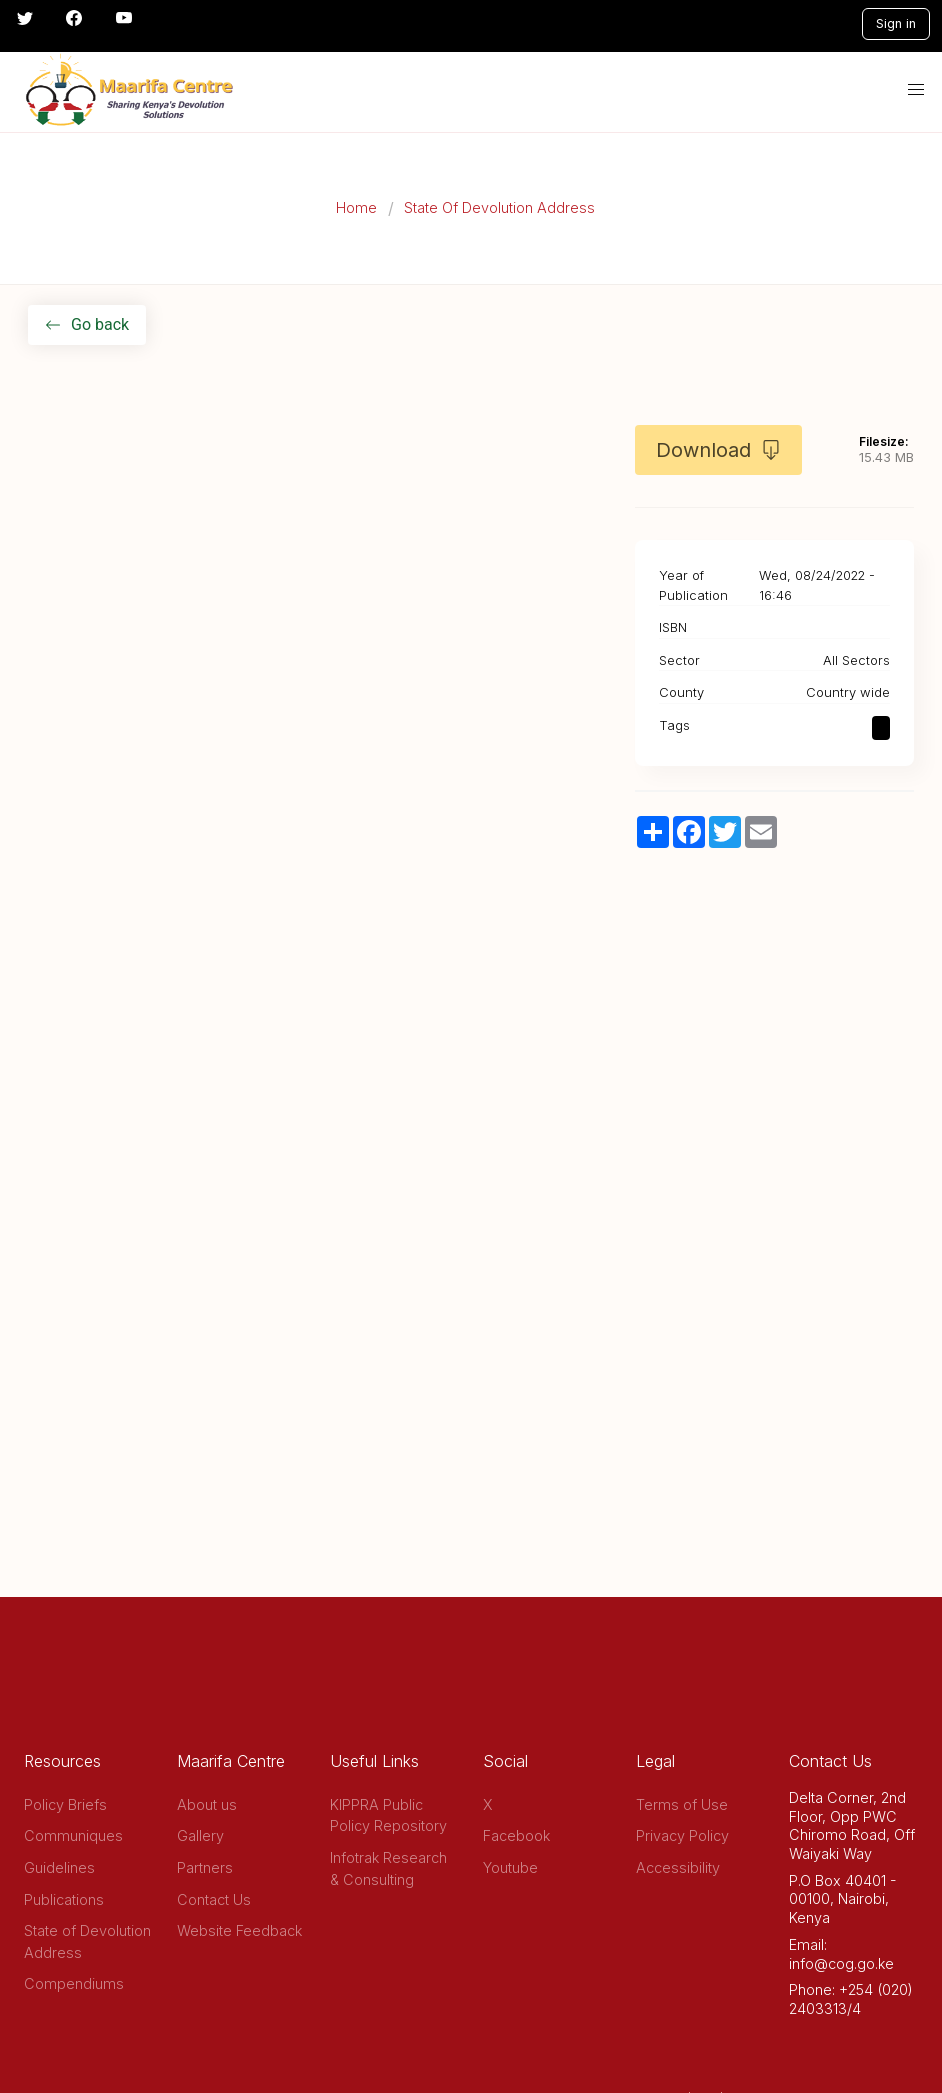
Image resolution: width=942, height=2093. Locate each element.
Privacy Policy (682, 1835)
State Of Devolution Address (499, 207)
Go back (87, 324)
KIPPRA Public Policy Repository (388, 1815)
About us (207, 1804)
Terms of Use (682, 1804)
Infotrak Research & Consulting (388, 1868)
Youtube (510, 1867)
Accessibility (678, 1867)
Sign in (896, 23)
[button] (916, 90)
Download (718, 450)
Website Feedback (239, 1930)
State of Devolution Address (87, 1941)
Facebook (516, 1835)
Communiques (73, 1835)
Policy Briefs (65, 1804)
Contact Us (214, 1899)
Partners (205, 1867)
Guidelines (59, 1867)
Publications (64, 1899)
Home (356, 207)
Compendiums (74, 1983)
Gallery (200, 1835)
